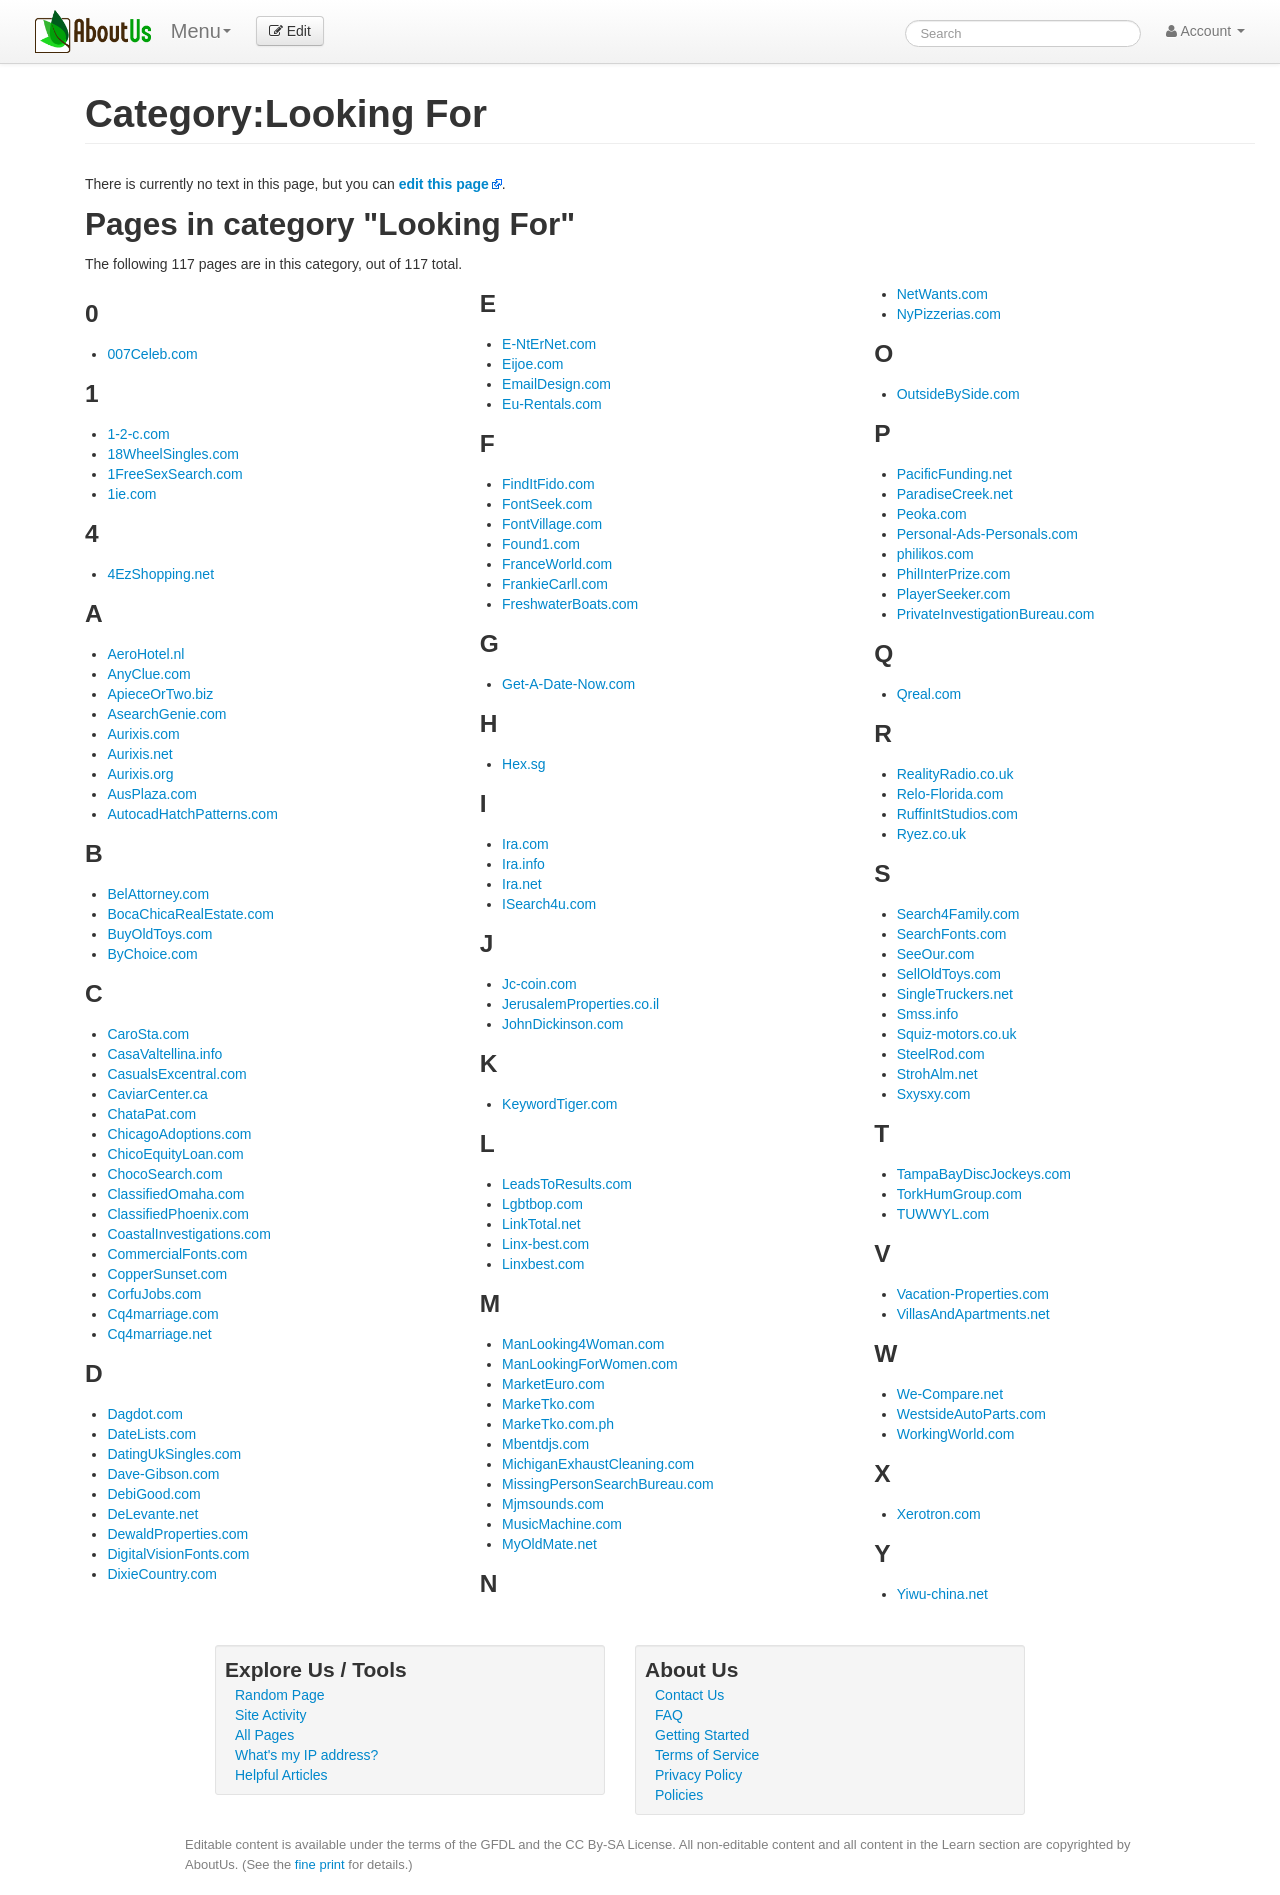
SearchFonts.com (952, 934)
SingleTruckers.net (955, 994)
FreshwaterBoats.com (570, 604)
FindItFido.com (548, 484)
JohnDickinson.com (562, 1024)
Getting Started (702, 1735)
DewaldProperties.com (177, 1534)
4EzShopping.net (160, 574)
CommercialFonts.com (177, 1254)
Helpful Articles (281, 1775)
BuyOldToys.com (159, 934)
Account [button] (1205, 31)
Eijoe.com (532, 364)
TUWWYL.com (943, 1214)
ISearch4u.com (549, 904)
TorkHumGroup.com (959, 1194)
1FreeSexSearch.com (174, 474)
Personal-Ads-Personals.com (987, 534)
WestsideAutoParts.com (971, 1414)
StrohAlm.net (937, 1074)
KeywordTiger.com (559, 1104)
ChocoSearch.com (164, 1174)
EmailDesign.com (556, 384)
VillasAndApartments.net (973, 1314)
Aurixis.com (143, 734)
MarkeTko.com (548, 1404)
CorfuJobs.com (154, 1294)
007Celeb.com (152, 354)
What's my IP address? (306, 1755)
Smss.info (927, 1014)
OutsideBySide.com (958, 394)
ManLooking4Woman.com (583, 1344)
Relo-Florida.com (950, 794)
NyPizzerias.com (949, 314)
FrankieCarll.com (555, 584)
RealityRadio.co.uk (955, 774)
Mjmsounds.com (553, 1504)
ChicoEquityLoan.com (175, 1154)
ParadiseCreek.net (955, 494)
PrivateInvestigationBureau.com (996, 614)
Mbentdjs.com (545, 1444)
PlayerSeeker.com (954, 594)
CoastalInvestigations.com (188, 1234)
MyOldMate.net (549, 1544)
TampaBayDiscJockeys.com (984, 1174)
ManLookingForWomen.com (590, 1364)
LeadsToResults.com (567, 1184)
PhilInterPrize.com (954, 574)
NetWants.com (942, 294)
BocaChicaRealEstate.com (190, 914)
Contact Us (689, 1695)
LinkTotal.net (541, 1224)
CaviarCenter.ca (157, 1094)
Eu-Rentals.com (552, 404)
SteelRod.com (941, 1054)
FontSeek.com (547, 504)
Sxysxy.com (934, 1094)
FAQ (669, 1715)
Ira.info (523, 864)
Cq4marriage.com (162, 1314)
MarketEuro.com (553, 1384)
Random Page (280, 1695)
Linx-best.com (545, 1244)
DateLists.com (151, 1434)
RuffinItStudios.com (957, 814)
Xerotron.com (939, 1514)
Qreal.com (929, 694)
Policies (679, 1795)
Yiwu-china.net (942, 1594)
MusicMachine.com (562, 1524)
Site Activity (271, 1715)
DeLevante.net (152, 1514)
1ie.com (131, 494)
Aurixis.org (140, 774)
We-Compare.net (950, 1394)
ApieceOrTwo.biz (160, 694)
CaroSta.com (148, 1034)
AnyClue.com (148, 674)
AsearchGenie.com (166, 714)
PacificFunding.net (954, 474)
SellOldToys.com (949, 974)
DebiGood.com (153, 1494)
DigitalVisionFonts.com (178, 1554)
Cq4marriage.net (159, 1334)
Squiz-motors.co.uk (957, 1034)
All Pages (264, 1735)
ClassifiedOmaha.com (175, 1194)
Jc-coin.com (539, 984)
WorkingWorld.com (956, 1434)
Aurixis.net (139, 754)
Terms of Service (707, 1755)
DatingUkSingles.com (174, 1454)
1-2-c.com (138, 434)
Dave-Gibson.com (163, 1474)
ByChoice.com (152, 954)
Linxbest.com (543, 1264)
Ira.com (525, 844)
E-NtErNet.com (549, 344)
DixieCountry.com (161, 1574)
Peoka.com (932, 514)
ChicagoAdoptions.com (179, 1134)
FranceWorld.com (557, 564)
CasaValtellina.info (164, 1054)
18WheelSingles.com (173, 454)
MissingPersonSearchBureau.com (608, 1484)
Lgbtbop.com (542, 1204)
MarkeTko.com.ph (558, 1424)
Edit (290, 31)
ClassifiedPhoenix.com (178, 1214)
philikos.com (935, 554)
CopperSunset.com (167, 1274)
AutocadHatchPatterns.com (192, 814)
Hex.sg (524, 764)
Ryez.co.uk (931, 834)
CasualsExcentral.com (176, 1074)
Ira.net (522, 884)
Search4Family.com (958, 914)
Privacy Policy (698, 1775)
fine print (320, 1864)
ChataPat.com (151, 1114)
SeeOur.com (936, 954)
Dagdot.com (144, 1414)
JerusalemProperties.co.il (580, 1004)
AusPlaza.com (151, 794)
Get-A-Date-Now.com (568, 684)
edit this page (444, 184)
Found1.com (541, 544)
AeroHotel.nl (145, 654)
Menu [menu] (201, 31)
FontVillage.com (552, 524)
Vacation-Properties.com (973, 1294)
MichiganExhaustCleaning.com (598, 1464)
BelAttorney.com (158, 894)
